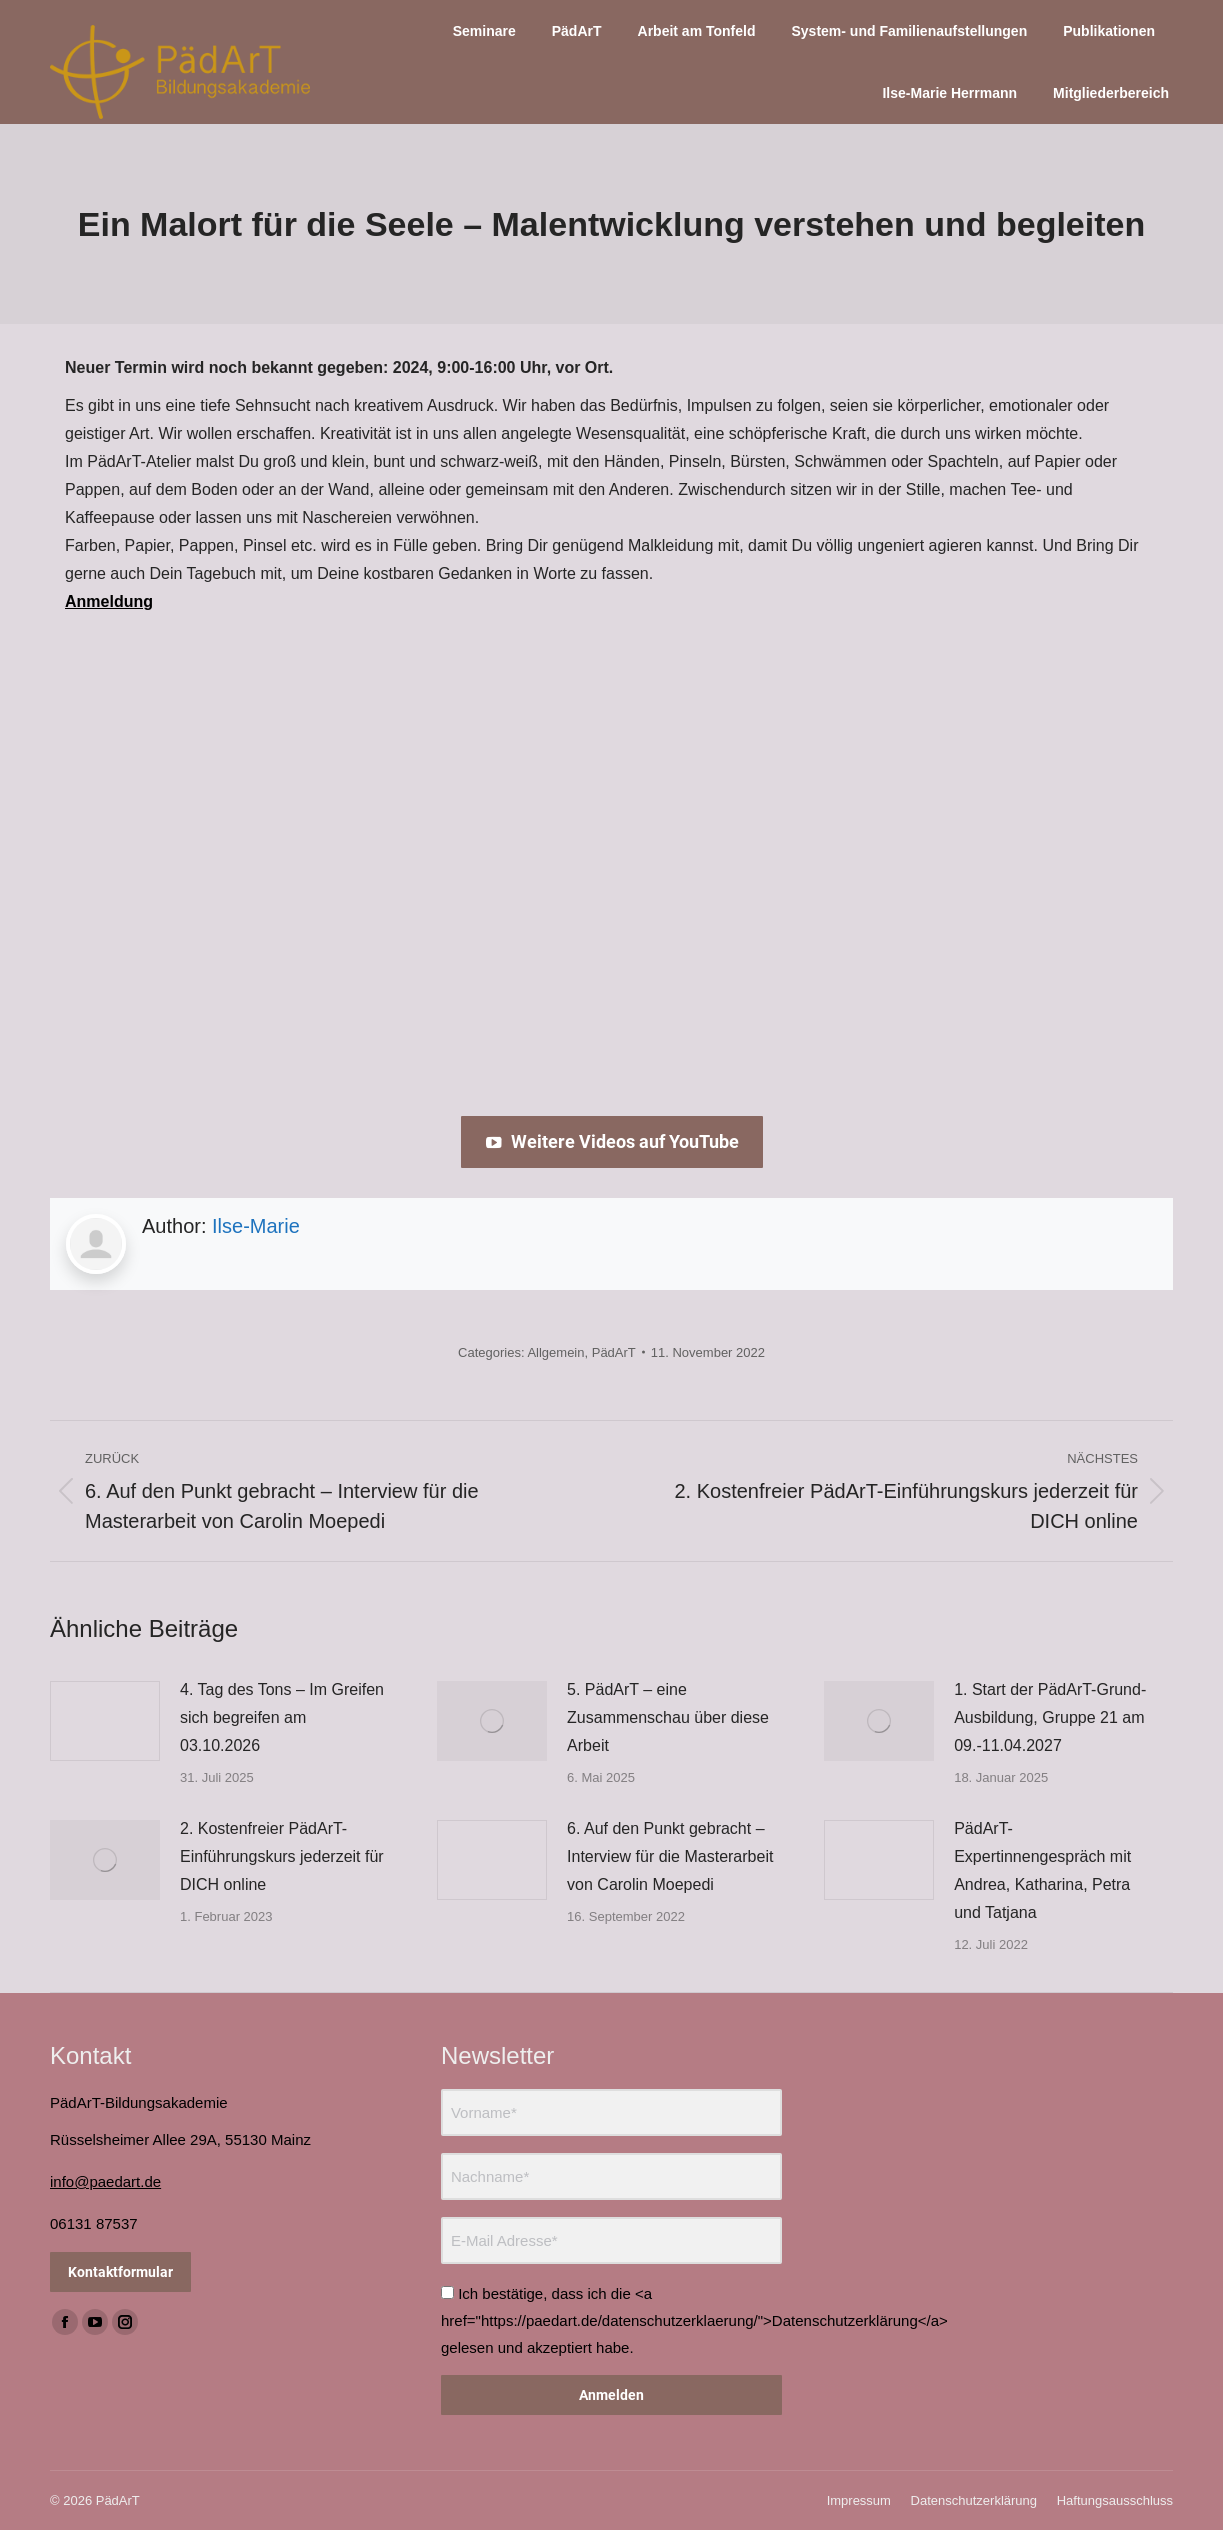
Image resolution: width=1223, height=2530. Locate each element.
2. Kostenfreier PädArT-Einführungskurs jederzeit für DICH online (282, 1856)
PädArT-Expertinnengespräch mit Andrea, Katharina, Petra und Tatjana (1042, 1870)
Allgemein (555, 1352)
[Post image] (105, 1721)
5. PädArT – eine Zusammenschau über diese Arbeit (668, 1717)
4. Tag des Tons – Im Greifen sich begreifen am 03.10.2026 (282, 1717)
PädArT (614, 1352)
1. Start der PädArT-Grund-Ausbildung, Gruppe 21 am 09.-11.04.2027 (1050, 1717)
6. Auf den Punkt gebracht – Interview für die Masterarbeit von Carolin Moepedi (670, 1856)
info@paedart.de (105, 2181)
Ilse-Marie (256, 1226)
